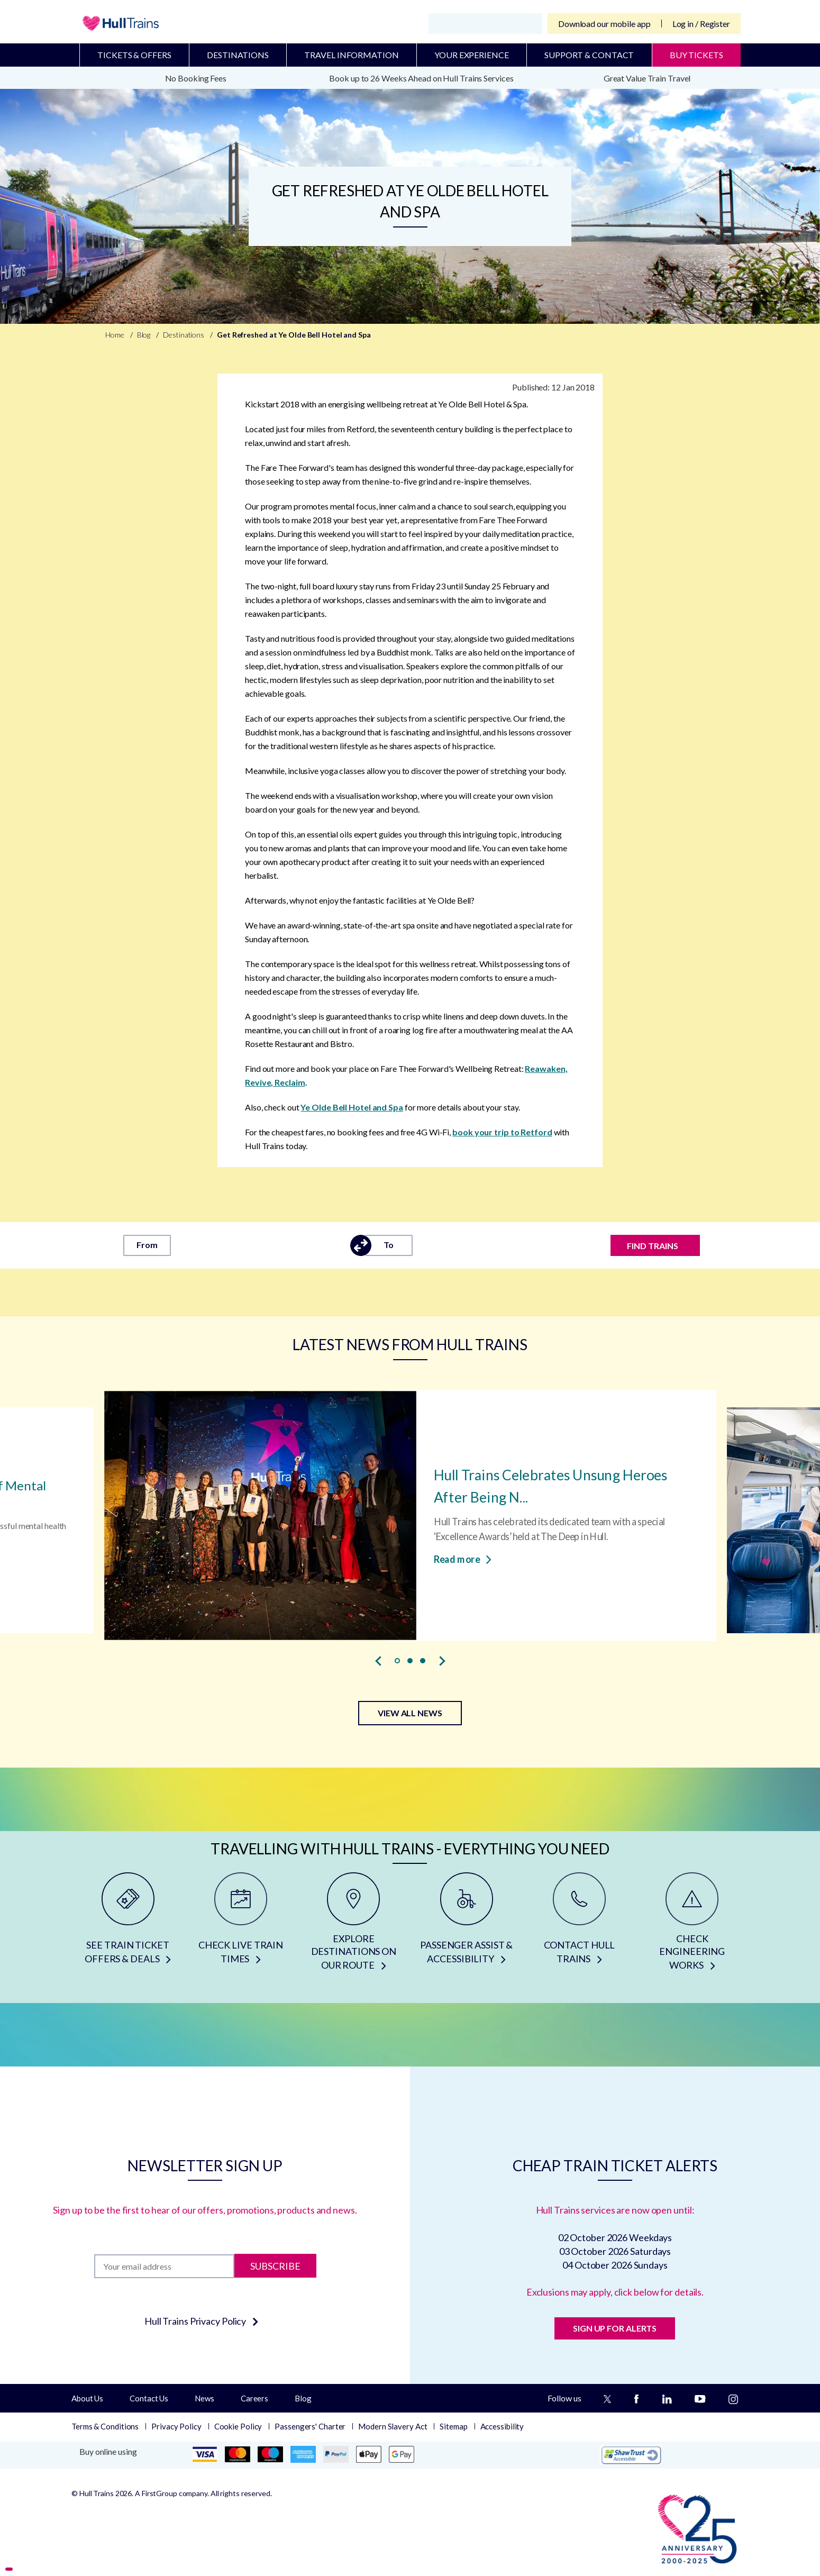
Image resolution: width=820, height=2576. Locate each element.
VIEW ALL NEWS (410, 1713)
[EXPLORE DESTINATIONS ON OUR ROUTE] (353, 1925)
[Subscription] (164, 2266)
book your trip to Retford (502, 1132)
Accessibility (502, 2426)
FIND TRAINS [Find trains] (652, 1246)
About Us (87, 2398)
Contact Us (149, 2398)
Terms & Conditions (105, 2426)
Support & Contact (589, 55)
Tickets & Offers (134, 55)
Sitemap (453, 2426)
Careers (254, 2398)
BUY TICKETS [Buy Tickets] (696, 55)
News (204, 2398)
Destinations (238, 55)
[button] (397, 1660)
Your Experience (471, 55)
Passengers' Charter (310, 2426)
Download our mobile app (604, 24)
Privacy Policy (176, 2426)
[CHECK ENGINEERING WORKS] (692, 1925)
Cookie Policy (238, 2426)
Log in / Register (701, 24)
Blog (303, 2398)
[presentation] (378, 1661)
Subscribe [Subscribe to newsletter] (275, 2266)
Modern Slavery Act (392, 2426)
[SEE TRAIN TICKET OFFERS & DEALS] (127, 1925)
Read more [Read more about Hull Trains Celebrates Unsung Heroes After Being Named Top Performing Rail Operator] (462, 1559)
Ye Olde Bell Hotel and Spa (351, 1107)
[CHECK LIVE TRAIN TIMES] (240, 1925)
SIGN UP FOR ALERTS (615, 2328)
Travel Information (351, 55)
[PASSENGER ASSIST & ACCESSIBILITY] (466, 1925)
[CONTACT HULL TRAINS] (579, 1925)
